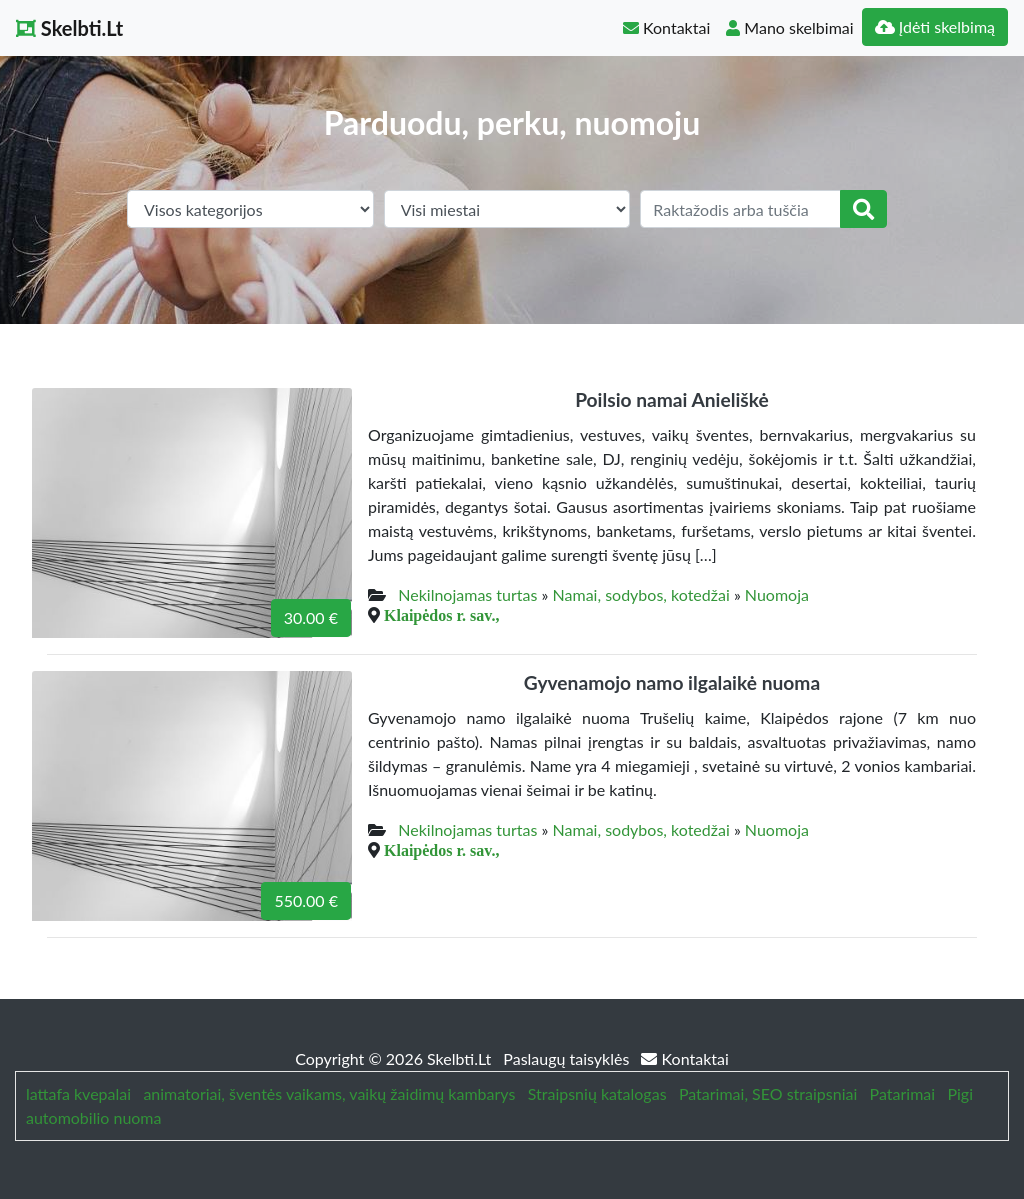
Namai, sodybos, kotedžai (641, 594)
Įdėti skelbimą (935, 26)
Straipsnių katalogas (597, 1093)
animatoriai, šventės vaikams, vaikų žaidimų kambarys (329, 1093)
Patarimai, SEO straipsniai (768, 1093)
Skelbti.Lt (69, 28)
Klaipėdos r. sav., (441, 615)
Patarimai (903, 1093)
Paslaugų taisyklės (568, 1058)
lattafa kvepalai (78, 1093)
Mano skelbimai (789, 27)
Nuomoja (777, 594)
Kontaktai (666, 27)
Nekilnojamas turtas (467, 594)
